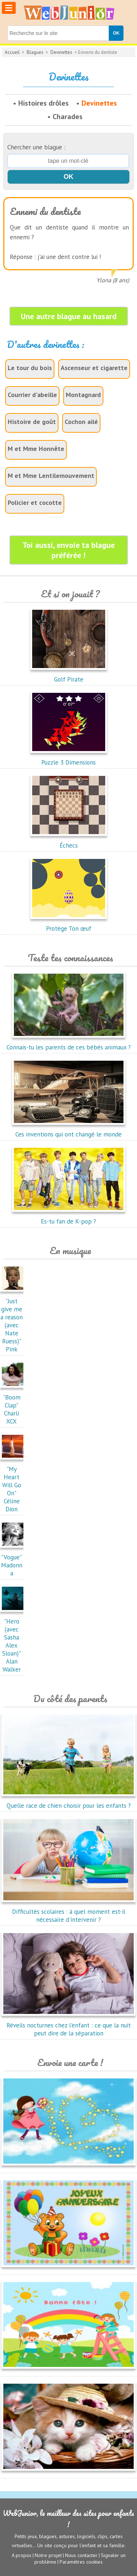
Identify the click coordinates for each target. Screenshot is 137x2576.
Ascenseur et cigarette (94, 368)
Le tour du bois (30, 368)
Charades (68, 116)
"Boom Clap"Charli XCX (13, 1405)
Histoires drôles (43, 103)
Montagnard (83, 394)
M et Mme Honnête (36, 448)
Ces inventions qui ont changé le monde (68, 1130)
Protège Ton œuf (68, 924)
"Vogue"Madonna (13, 1561)
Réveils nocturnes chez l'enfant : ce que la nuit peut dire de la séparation (68, 2025)
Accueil (12, 52)
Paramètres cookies (81, 2562)
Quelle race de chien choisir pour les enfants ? (68, 1802)
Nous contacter (81, 2555)
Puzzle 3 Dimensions (68, 758)
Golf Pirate (68, 675)
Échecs (68, 841)
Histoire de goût (32, 421)
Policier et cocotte (35, 502)
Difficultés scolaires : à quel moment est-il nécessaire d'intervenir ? (68, 1912)
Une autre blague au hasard (69, 316)
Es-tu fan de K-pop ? (68, 1217)
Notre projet (48, 2555)
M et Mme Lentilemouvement (51, 475)
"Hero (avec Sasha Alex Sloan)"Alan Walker (13, 1641)
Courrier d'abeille (32, 394)
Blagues (35, 52)
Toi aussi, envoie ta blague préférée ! (68, 550)
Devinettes (61, 52)
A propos (21, 2555)
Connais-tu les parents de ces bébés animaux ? (69, 1043)
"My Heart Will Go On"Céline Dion (13, 1485)
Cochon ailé (81, 421)
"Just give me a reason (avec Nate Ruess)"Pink (13, 1321)
